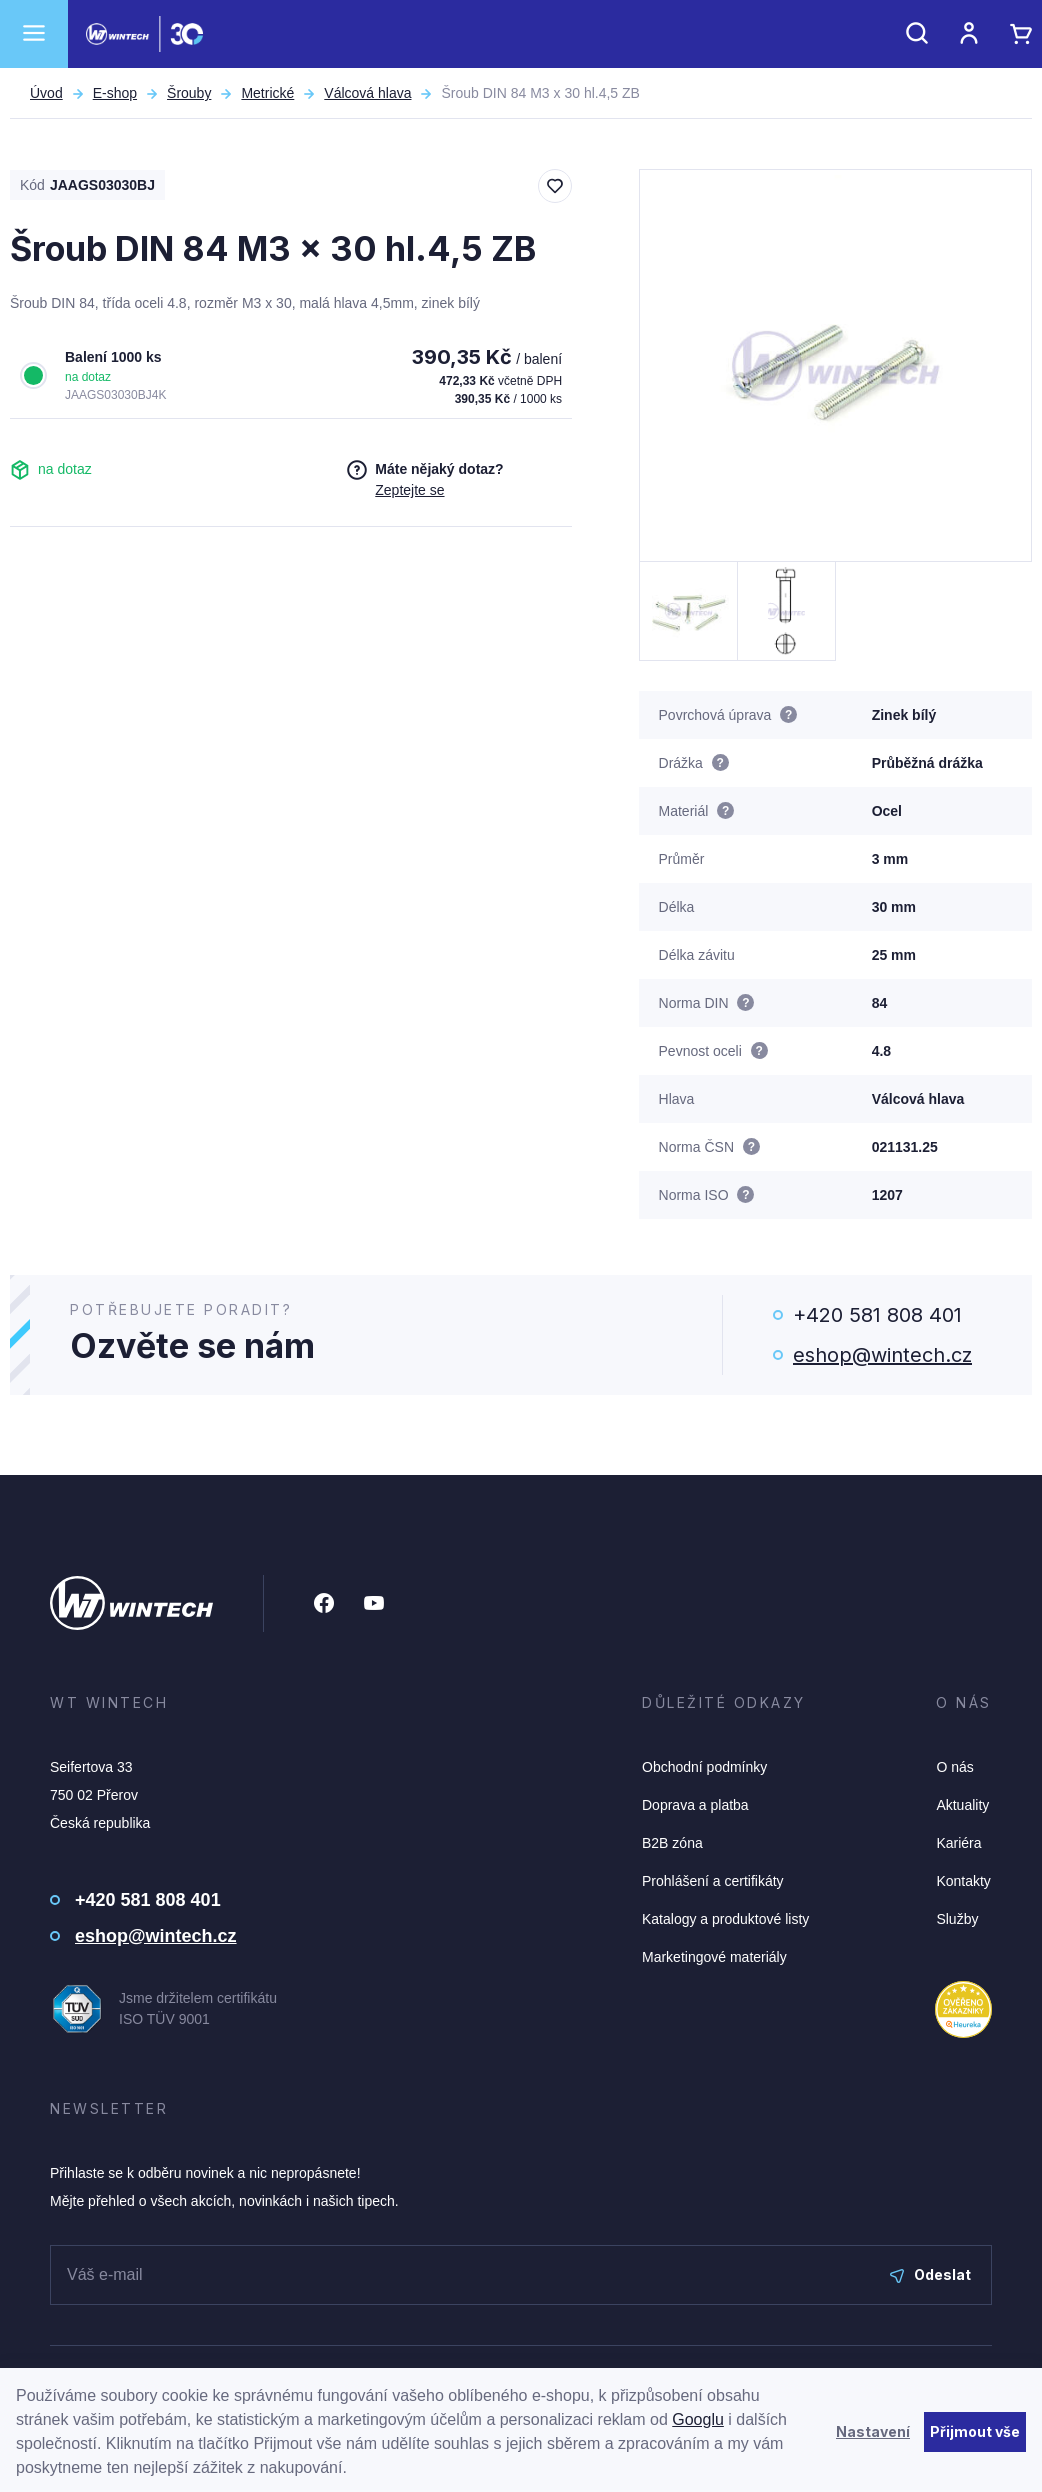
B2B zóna (672, 1843)
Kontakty (963, 1881)
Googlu (698, 2419)
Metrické (267, 93)
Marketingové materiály (714, 1957)
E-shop (115, 93)
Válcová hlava (367, 93)
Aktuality (962, 1805)
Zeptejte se (409, 490)
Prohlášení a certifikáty (713, 1881)
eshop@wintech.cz (882, 1355)
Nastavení (873, 2431)
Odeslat (930, 2274)
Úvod (46, 93)
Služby (957, 1919)
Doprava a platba (695, 1805)
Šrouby (189, 93)
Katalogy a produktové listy (725, 1919)
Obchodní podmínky (704, 1767)
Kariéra (958, 1843)
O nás (954, 1767)
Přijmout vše (975, 2431)
